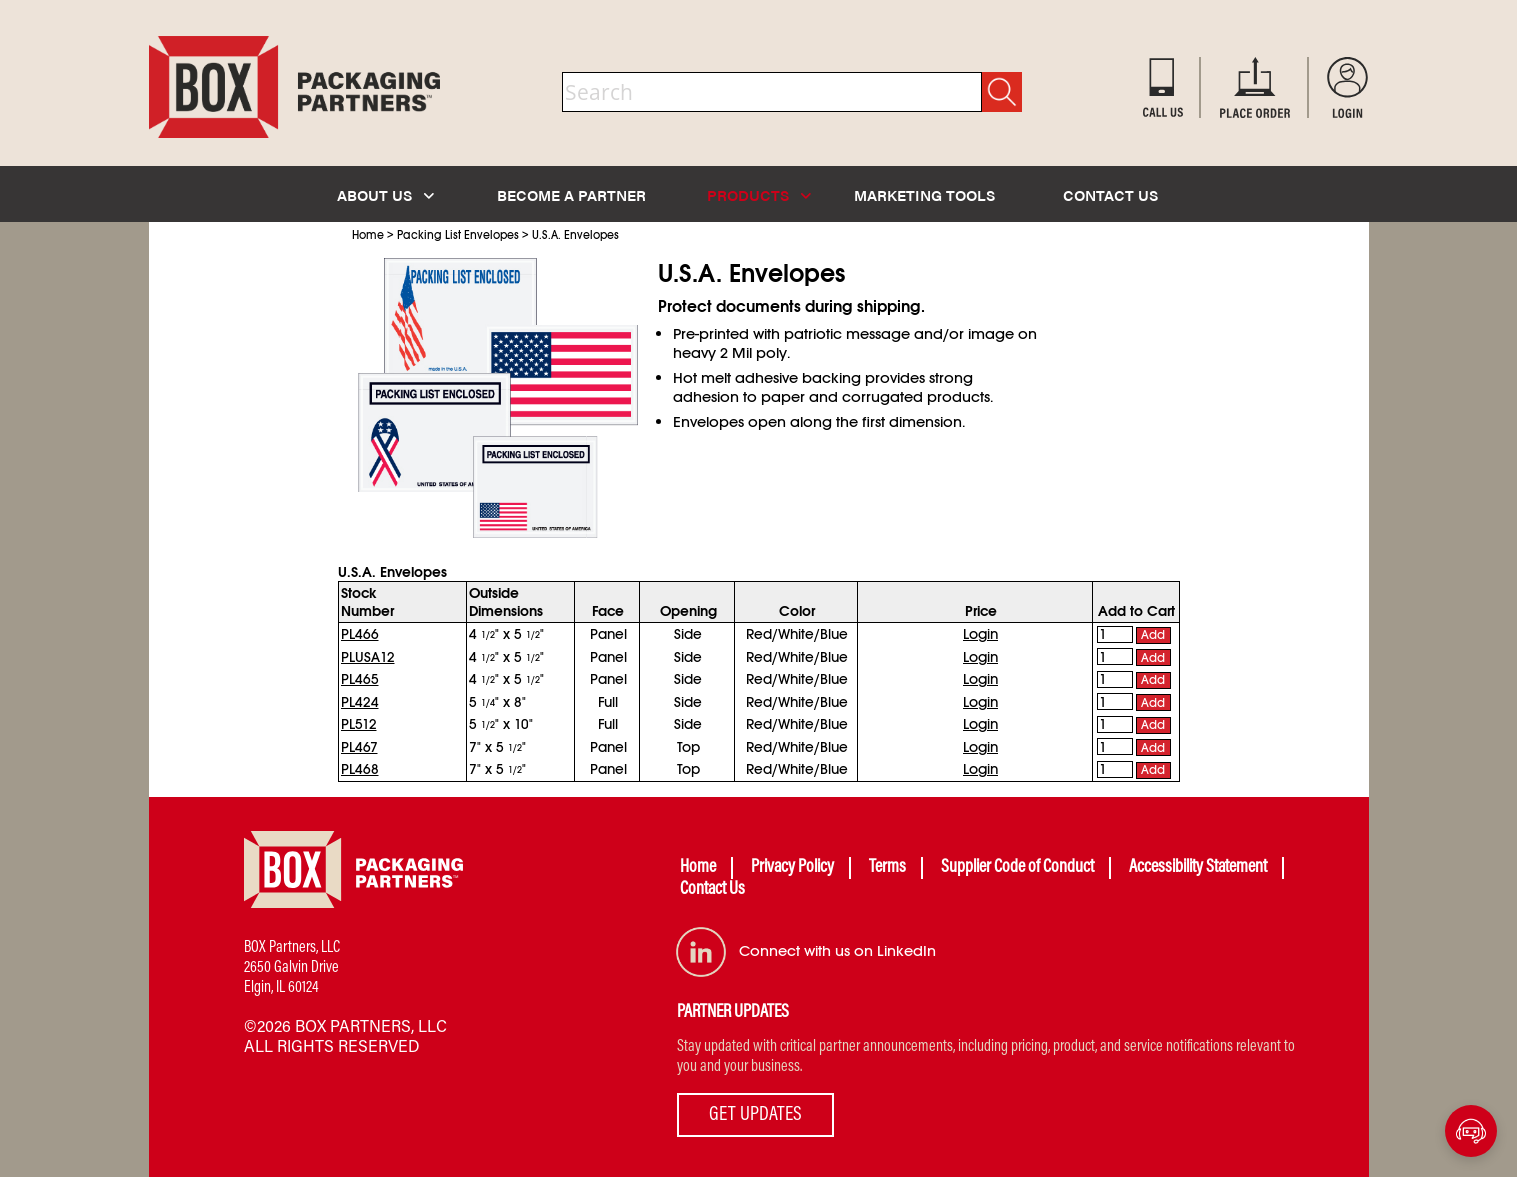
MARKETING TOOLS (924, 194)
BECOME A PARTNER (571, 194)
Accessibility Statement (1198, 868)
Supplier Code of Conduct (1017, 868)
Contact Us (712, 890)
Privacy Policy (792, 868)
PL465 (360, 679)
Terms (887, 868)
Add (1153, 635)
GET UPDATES (755, 1115)
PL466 (360, 634)
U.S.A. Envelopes (575, 235)
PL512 (359, 724)
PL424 (360, 702)
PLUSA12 (368, 657)
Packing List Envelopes (458, 235)
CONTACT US (1110, 194)
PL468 (360, 769)
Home (368, 235)
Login (980, 634)
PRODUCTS (759, 194)
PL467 (359, 747)
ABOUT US (385, 194)
